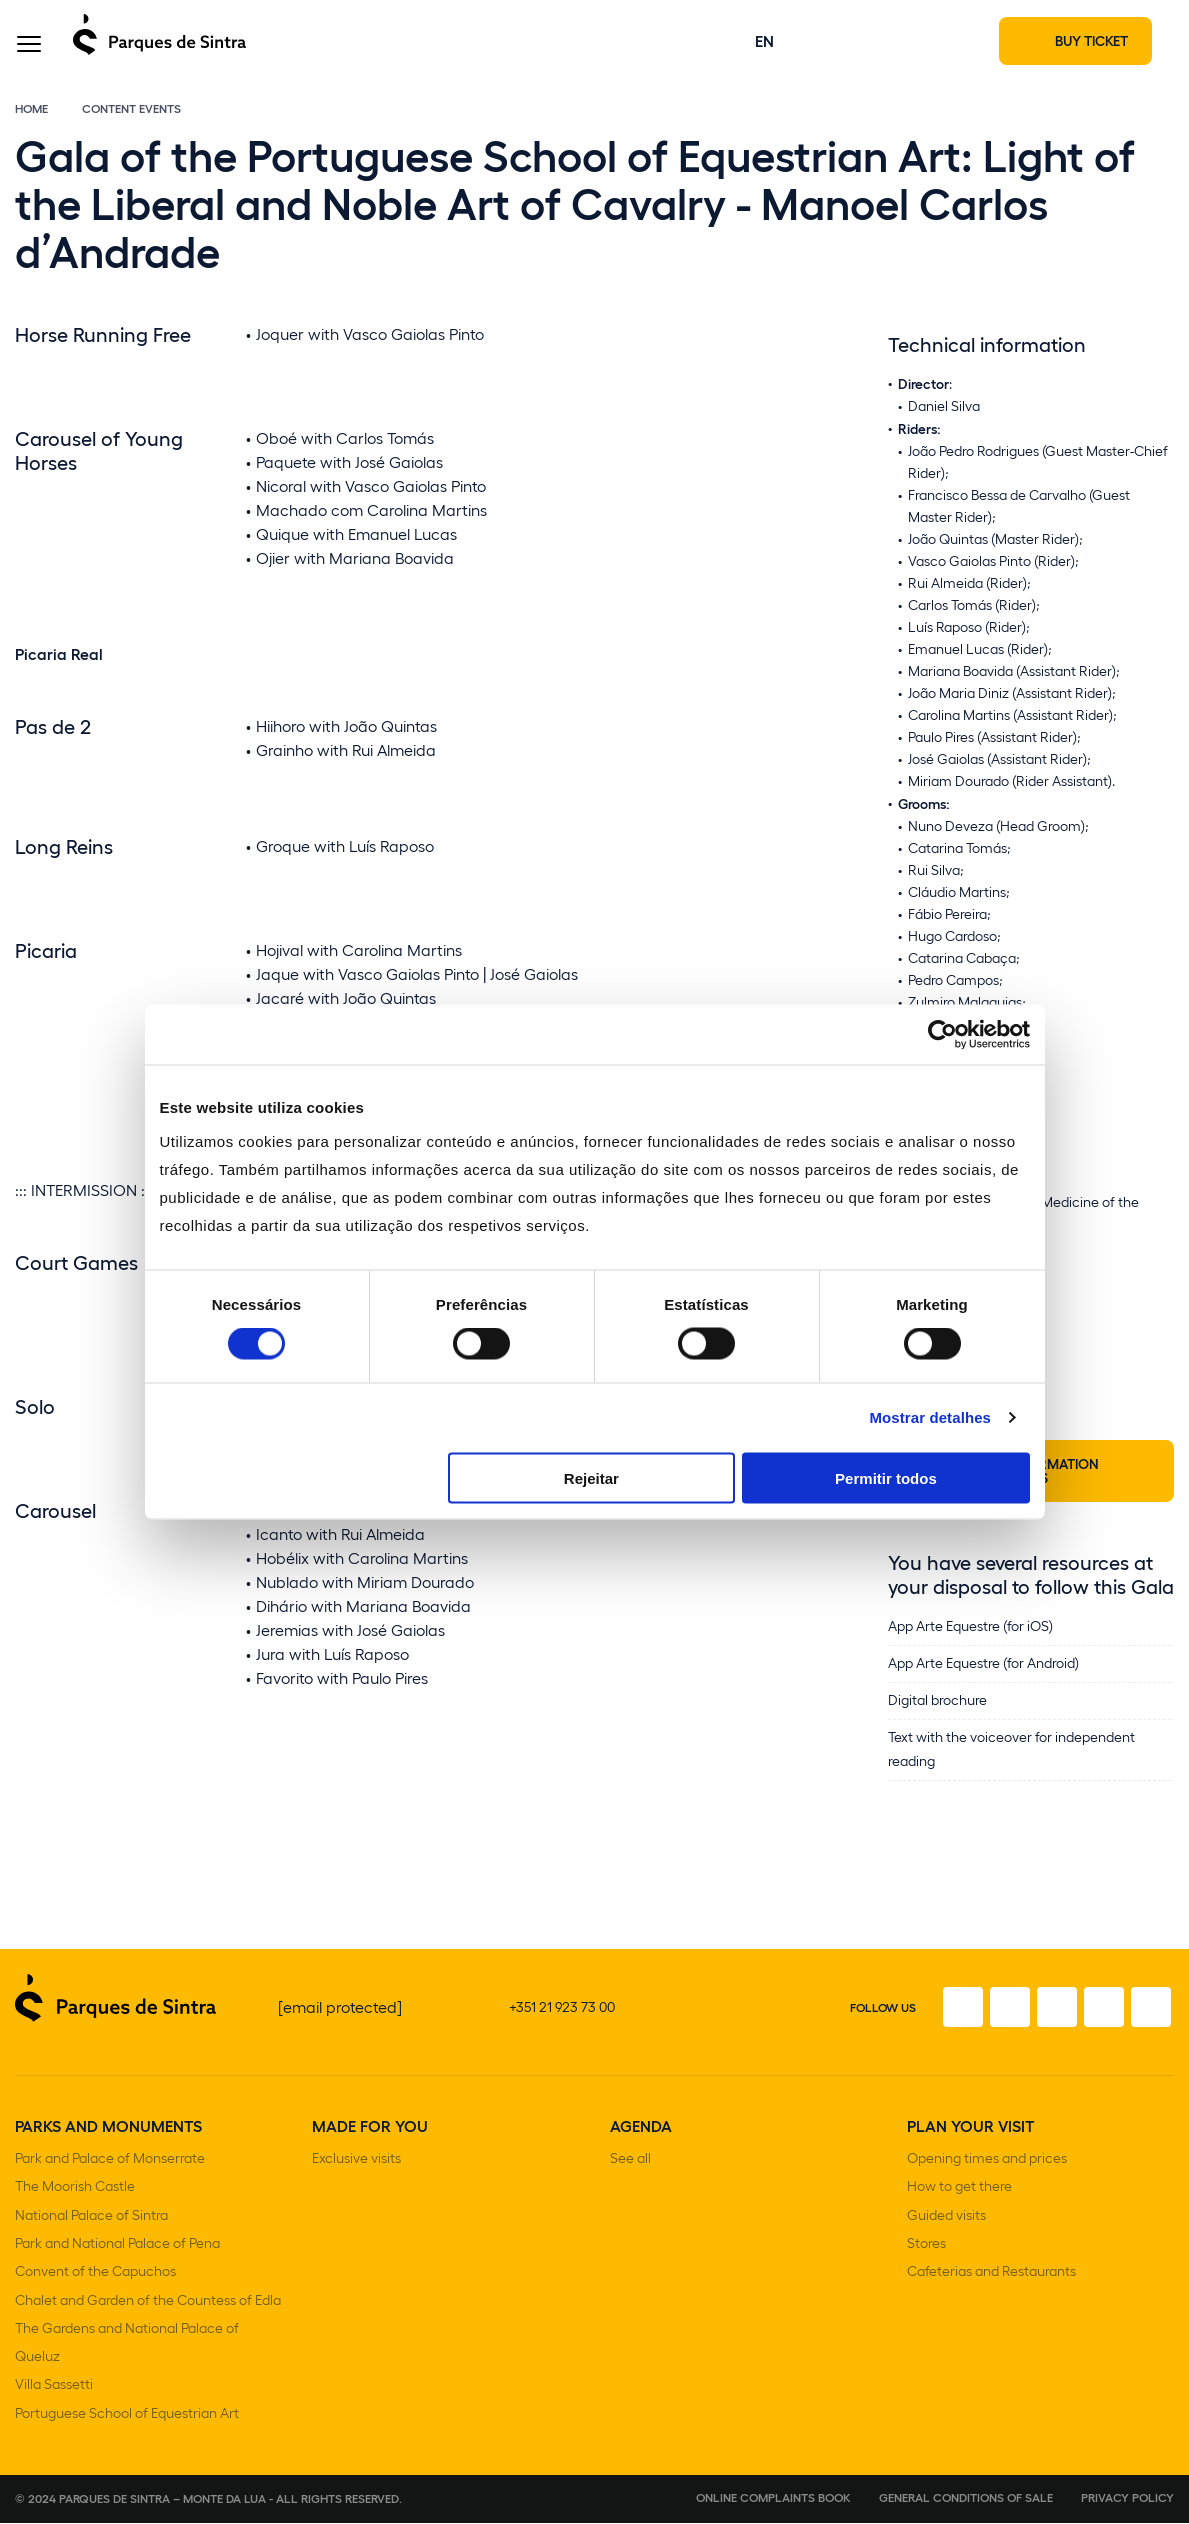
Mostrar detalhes (930, 1417)
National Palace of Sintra (91, 2232)
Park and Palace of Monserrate (110, 2180)
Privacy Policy (1127, 2498)
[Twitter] (1034, 2031)
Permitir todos (886, 1477)
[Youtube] (1090, 2031)
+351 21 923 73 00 (562, 2030)
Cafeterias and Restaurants (991, 2284)
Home (31, 132)
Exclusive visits (356, 2180)
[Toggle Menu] (29, 53)
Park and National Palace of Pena (117, 2258)
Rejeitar (591, 1477)
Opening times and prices (987, 2180)
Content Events (131, 132)
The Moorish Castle (75, 2206)
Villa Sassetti (54, 2388)
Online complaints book (773, 2498)
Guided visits (946, 2232)
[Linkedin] (1146, 2031)
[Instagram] (978, 2031)
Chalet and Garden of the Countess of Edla (148, 2310)
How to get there (959, 2206)
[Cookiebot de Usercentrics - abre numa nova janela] (942, 1035)
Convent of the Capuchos (95, 2284)
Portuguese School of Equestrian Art (127, 2414)
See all (630, 2180)
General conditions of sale (966, 2498)
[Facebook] (922, 2031)
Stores (926, 2258)
